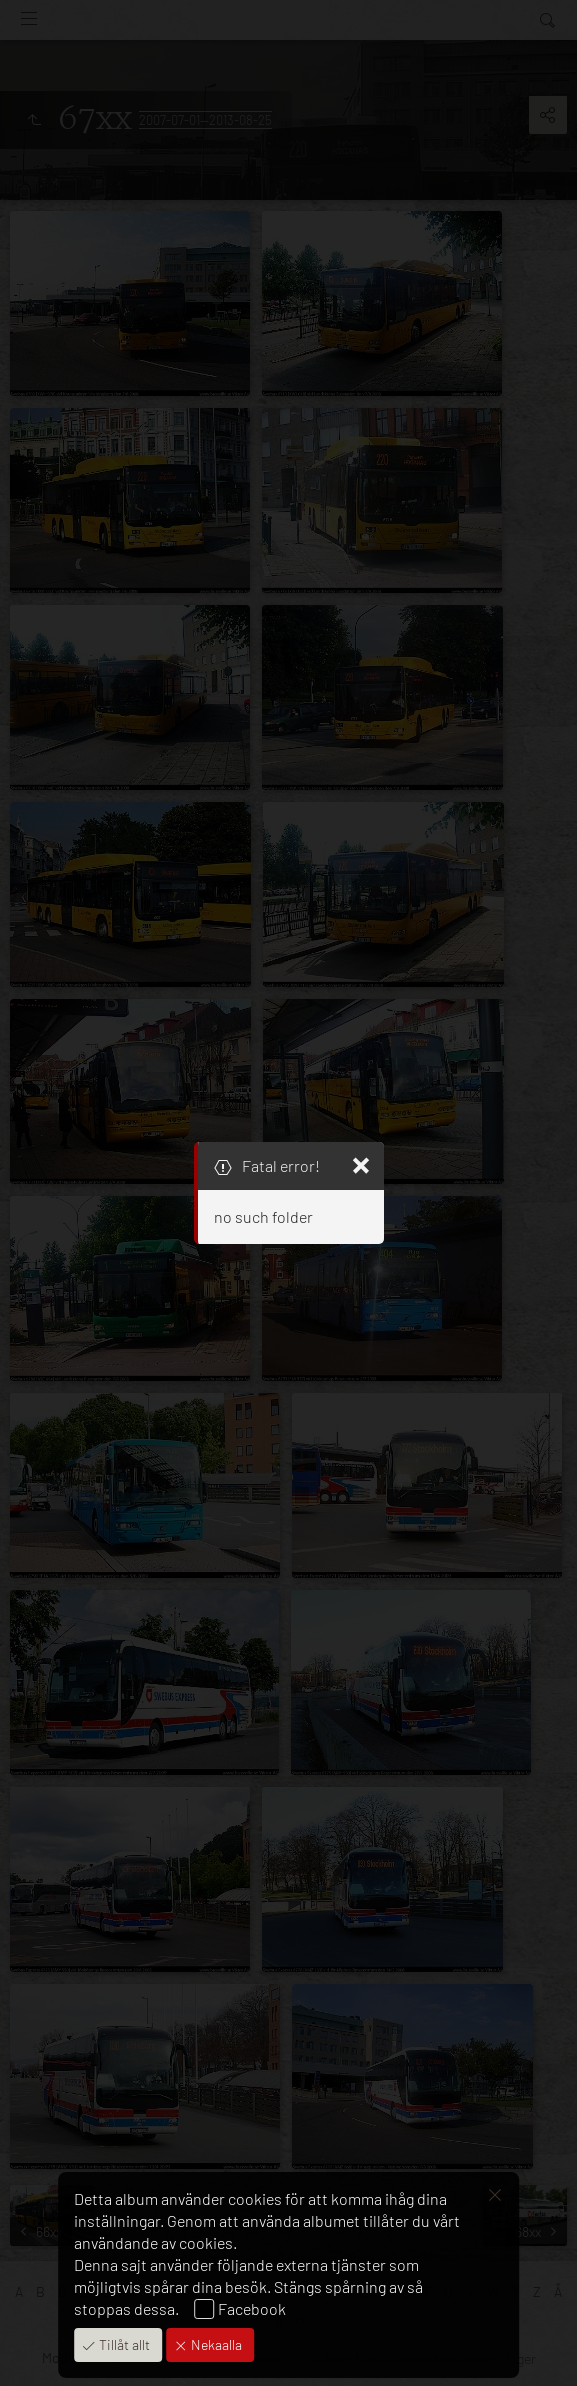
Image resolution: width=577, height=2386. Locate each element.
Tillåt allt (123, 2344)
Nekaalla (215, 2344)
